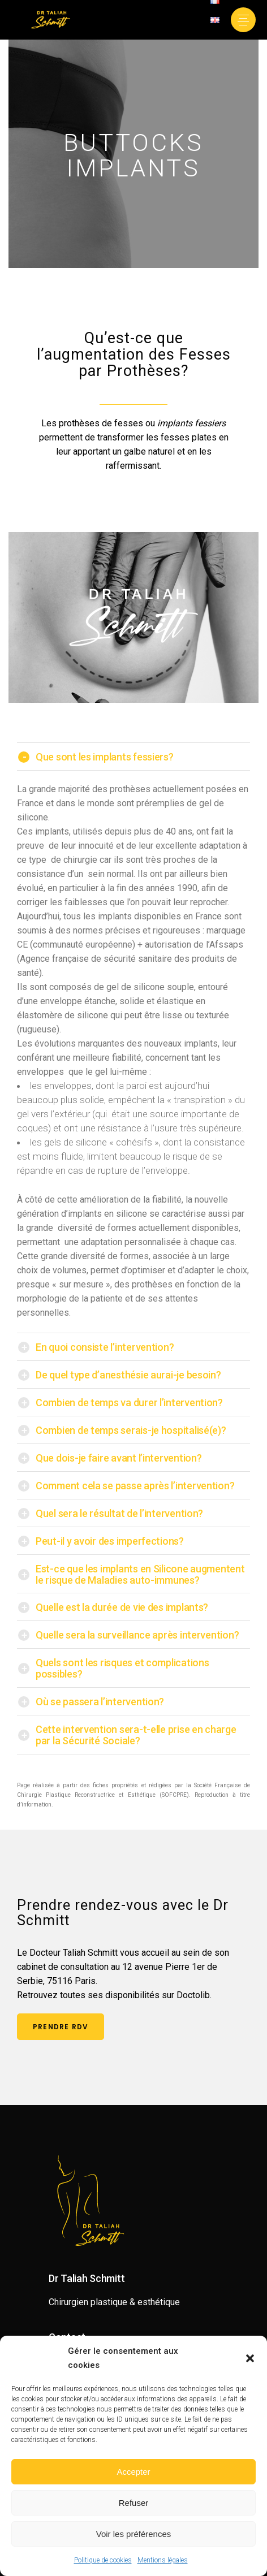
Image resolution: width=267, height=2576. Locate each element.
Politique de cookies (103, 2560)
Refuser (134, 2503)
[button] (250, 2358)
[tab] (133, 756)
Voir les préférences (133, 2534)
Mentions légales (162, 2560)
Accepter (133, 2471)
